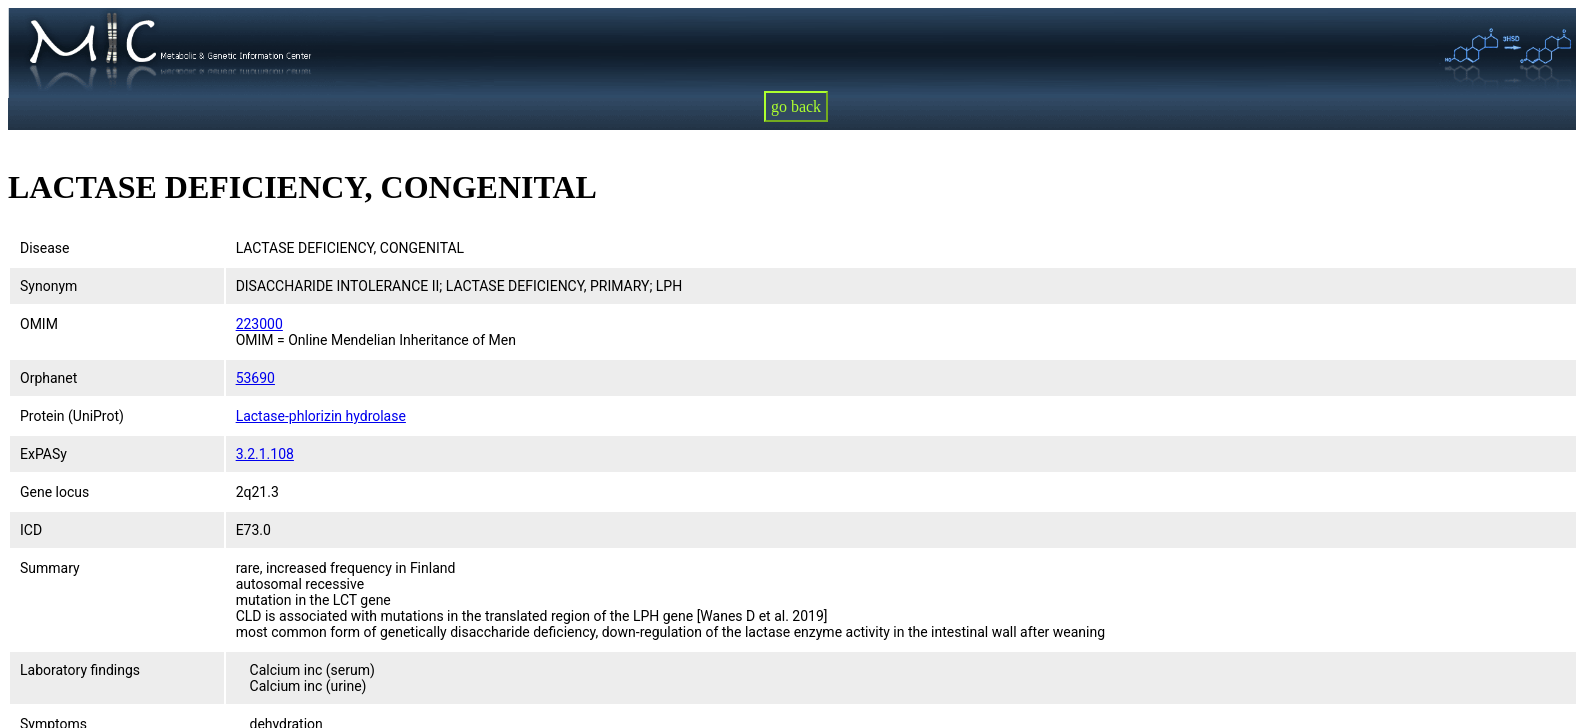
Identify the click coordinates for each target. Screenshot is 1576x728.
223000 (259, 324)
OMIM (39, 324)
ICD (31, 530)
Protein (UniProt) (72, 416)
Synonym (48, 286)
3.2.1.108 (265, 454)
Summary (50, 568)
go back (796, 106)
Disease (45, 248)
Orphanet (48, 378)
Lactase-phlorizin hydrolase (321, 416)
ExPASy (43, 454)
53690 (255, 378)
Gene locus (54, 492)
